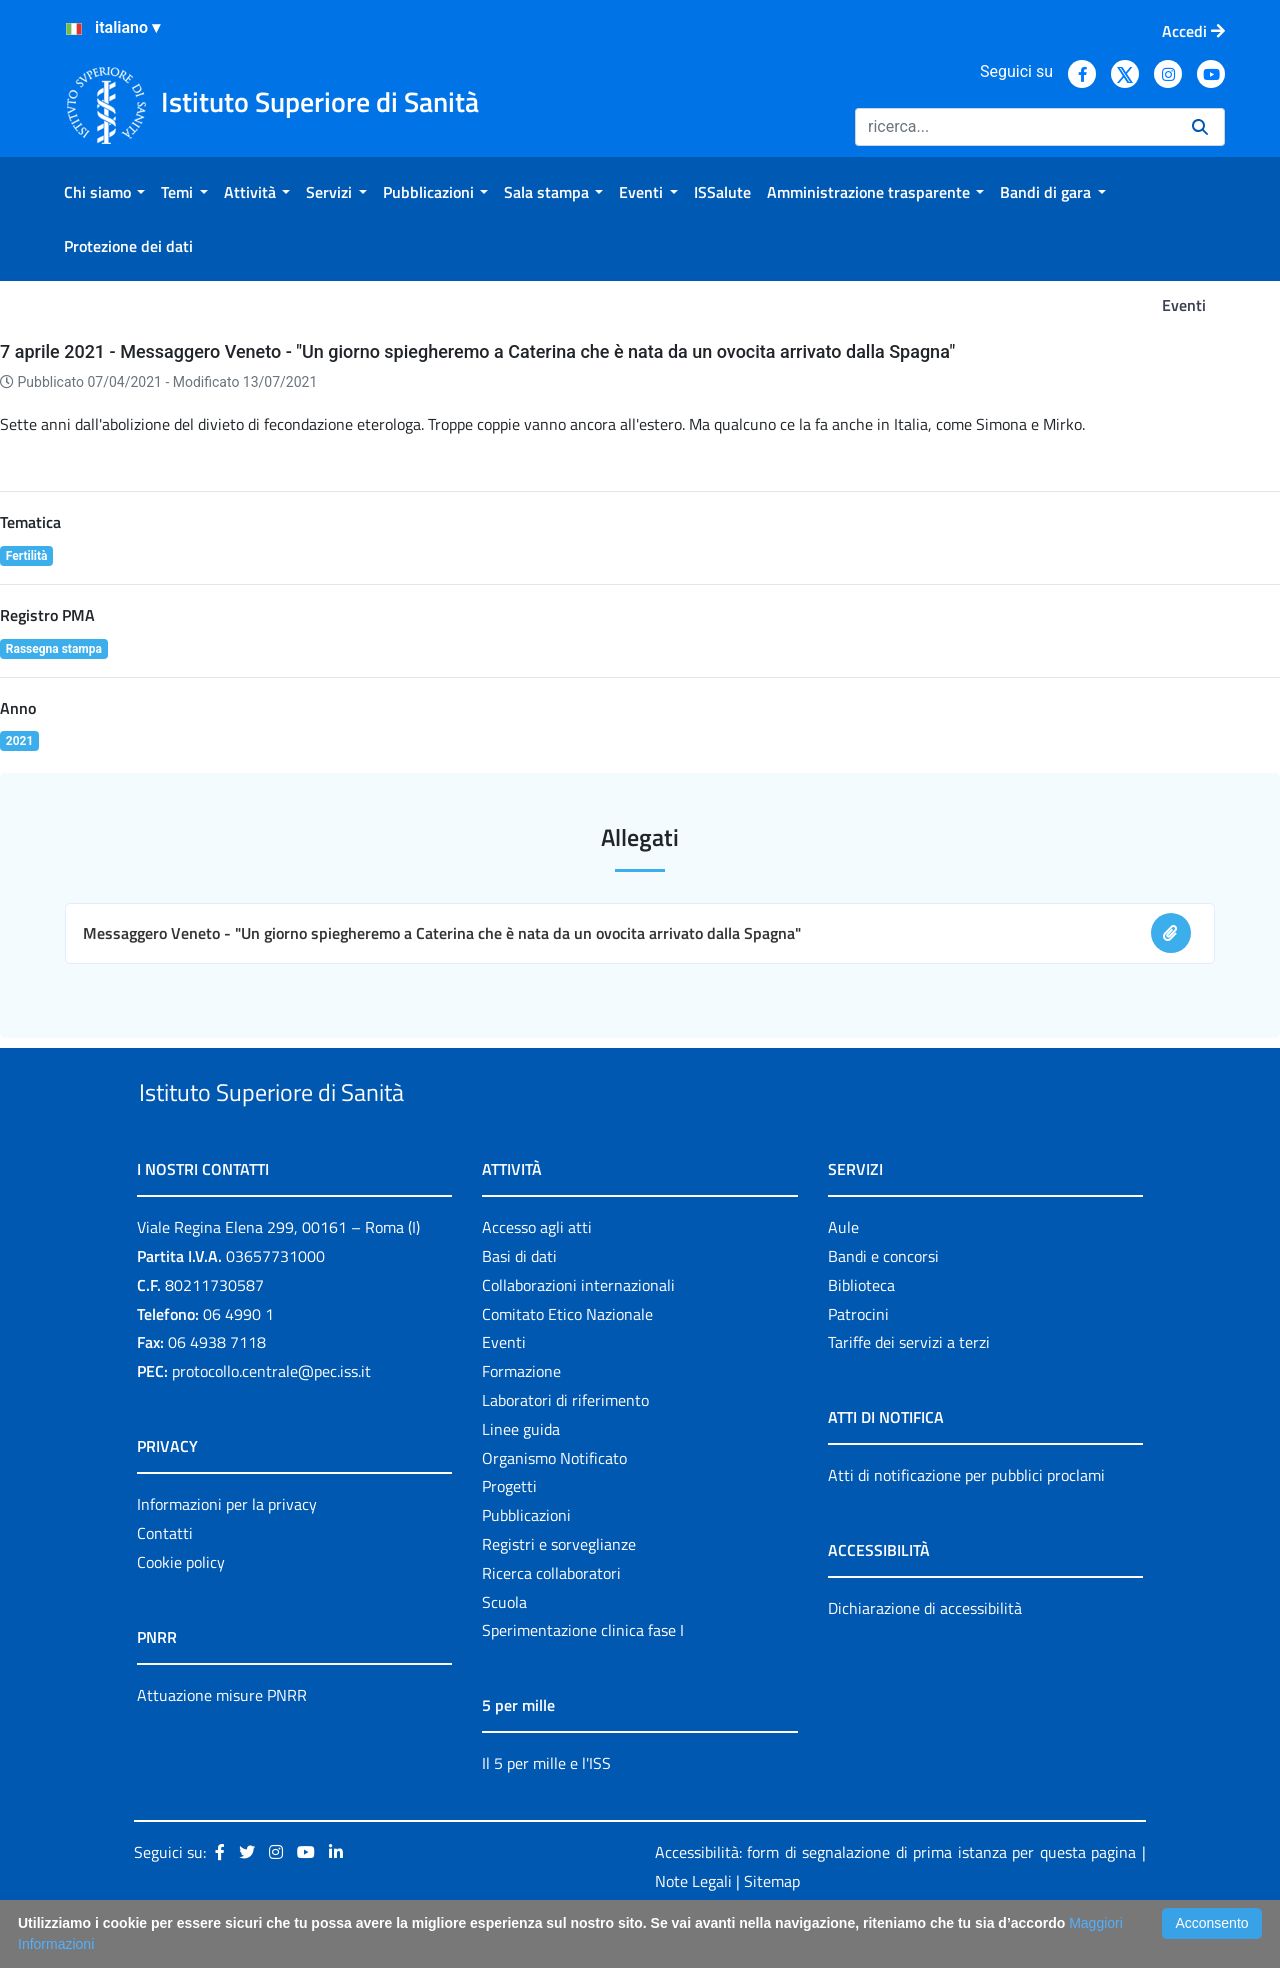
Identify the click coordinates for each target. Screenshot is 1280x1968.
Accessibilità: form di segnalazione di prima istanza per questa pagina (895, 1898)
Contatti (165, 1579)
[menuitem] (104, 192)
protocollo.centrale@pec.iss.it (271, 1417)
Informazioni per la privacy (227, 1550)
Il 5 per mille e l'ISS (546, 1810)
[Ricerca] (1015, 127)
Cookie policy (181, 1608)
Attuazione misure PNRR (222, 1741)
